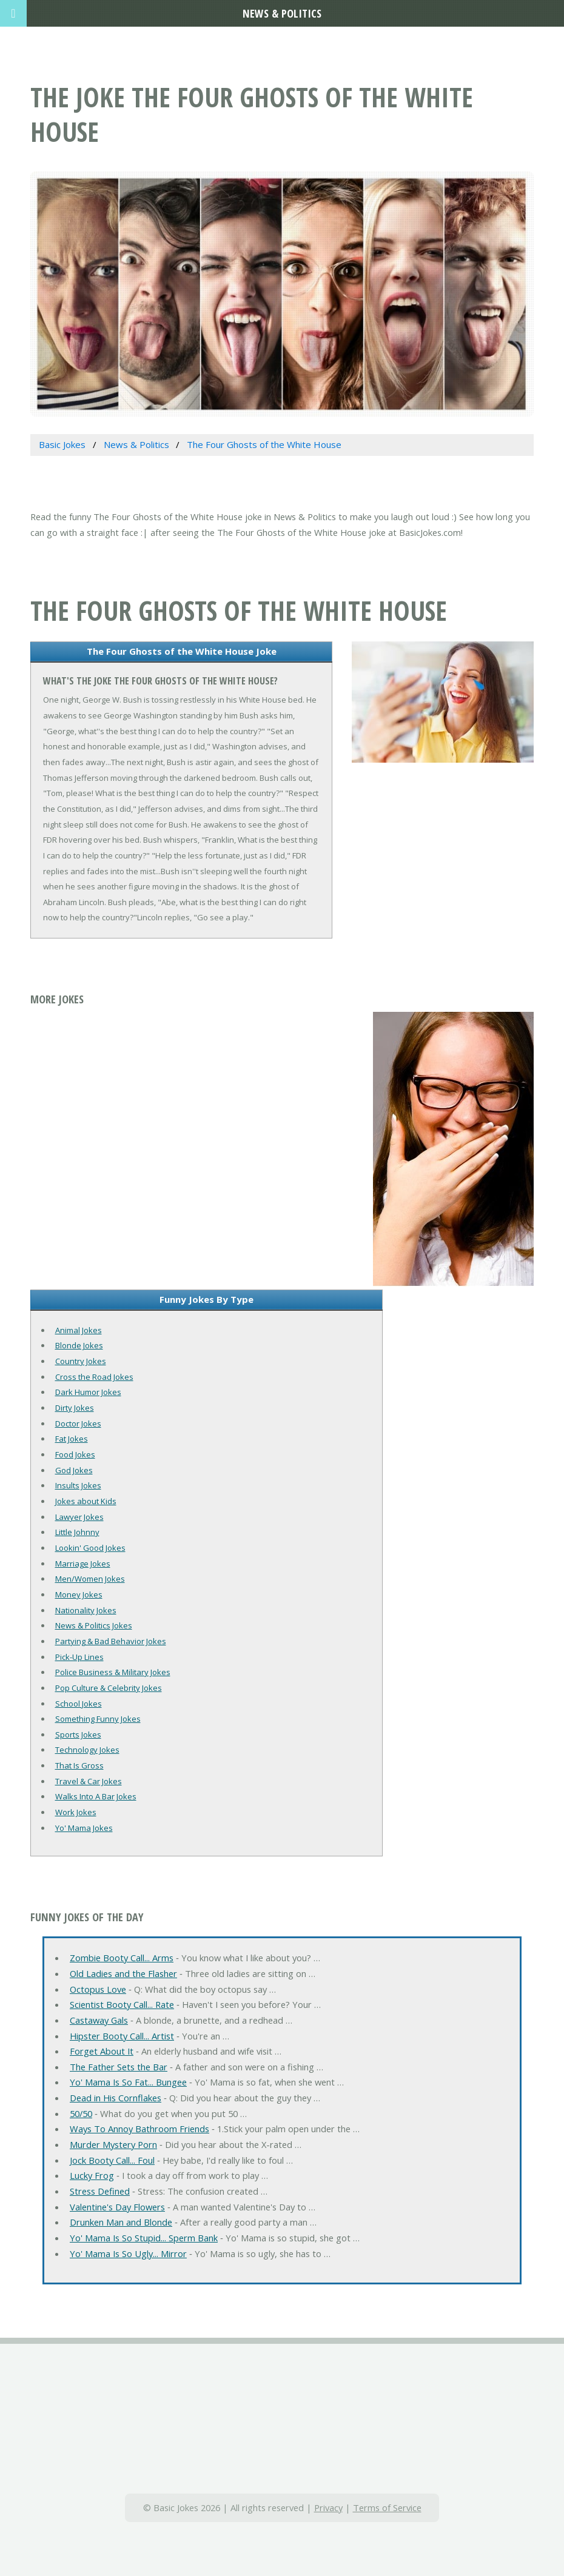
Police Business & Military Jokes (112, 1672)
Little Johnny (77, 1532)
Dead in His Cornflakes (115, 2098)
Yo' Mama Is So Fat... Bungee (128, 2082)
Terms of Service (387, 2507)
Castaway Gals (99, 2020)
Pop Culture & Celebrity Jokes (108, 1687)
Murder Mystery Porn (113, 2144)
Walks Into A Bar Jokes (95, 1796)
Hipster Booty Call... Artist (122, 2036)
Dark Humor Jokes (88, 1392)
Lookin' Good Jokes (90, 1547)
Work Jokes (75, 1812)
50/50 (81, 2113)
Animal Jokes (78, 1330)
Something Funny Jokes (98, 1718)
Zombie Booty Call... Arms (121, 1958)
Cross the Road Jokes (94, 1376)
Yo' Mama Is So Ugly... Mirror (128, 2253)
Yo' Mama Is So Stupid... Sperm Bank (144, 2238)
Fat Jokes (71, 1438)
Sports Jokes (78, 1734)
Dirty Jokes (74, 1407)
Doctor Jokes (78, 1423)
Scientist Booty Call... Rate (122, 2004)
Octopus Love (98, 1989)
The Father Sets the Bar (118, 2067)
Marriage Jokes (82, 1563)
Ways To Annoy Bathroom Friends (139, 2129)
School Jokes (78, 1703)
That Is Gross (79, 1765)
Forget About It (101, 2051)
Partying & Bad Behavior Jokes (110, 1641)
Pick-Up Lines (79, 1656)
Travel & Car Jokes (88, 1781)
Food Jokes (75, 1454)
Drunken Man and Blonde (121, 2222)
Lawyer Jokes (79, 1516)
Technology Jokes (87, 1749)
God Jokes (74, 1470)
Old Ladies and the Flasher (123, 1973)
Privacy (328, 2507)
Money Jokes (78, 1594)
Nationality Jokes (85, 1610)
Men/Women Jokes (90, 1578)
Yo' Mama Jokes (84, 1827)
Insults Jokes (78, 1485)
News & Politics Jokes (93, 1625)
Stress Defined (100, 2191)
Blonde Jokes (79, 1345)
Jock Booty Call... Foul (112, 2160)
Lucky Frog (92, 2175)
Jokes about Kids (85, 1501)
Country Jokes (80, 1361)
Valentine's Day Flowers (117, 2207)
